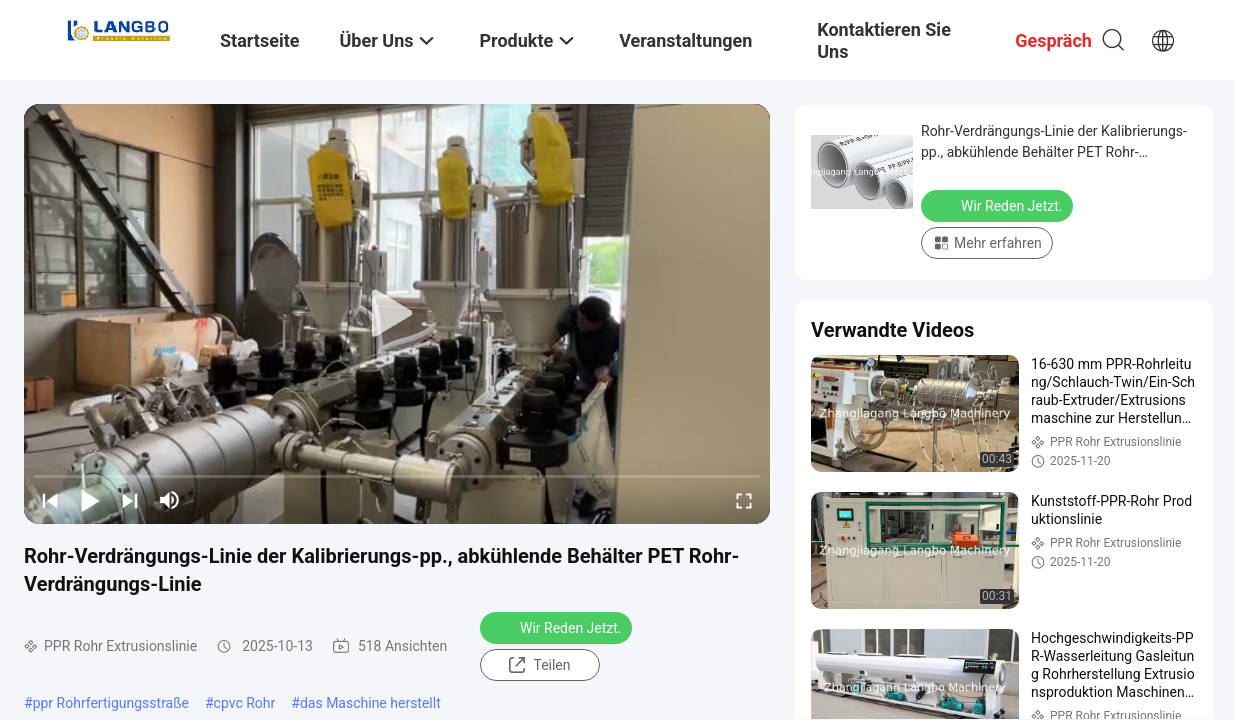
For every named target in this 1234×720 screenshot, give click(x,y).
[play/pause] (90, 500)
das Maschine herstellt (370, 703)
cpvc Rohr (245, 703)
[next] (130, 500)
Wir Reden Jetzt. (558, 627)
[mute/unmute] (170, 500)
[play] (397, 314)
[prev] (50, 500)
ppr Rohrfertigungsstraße (111, 703)
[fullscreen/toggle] (744, 500)
